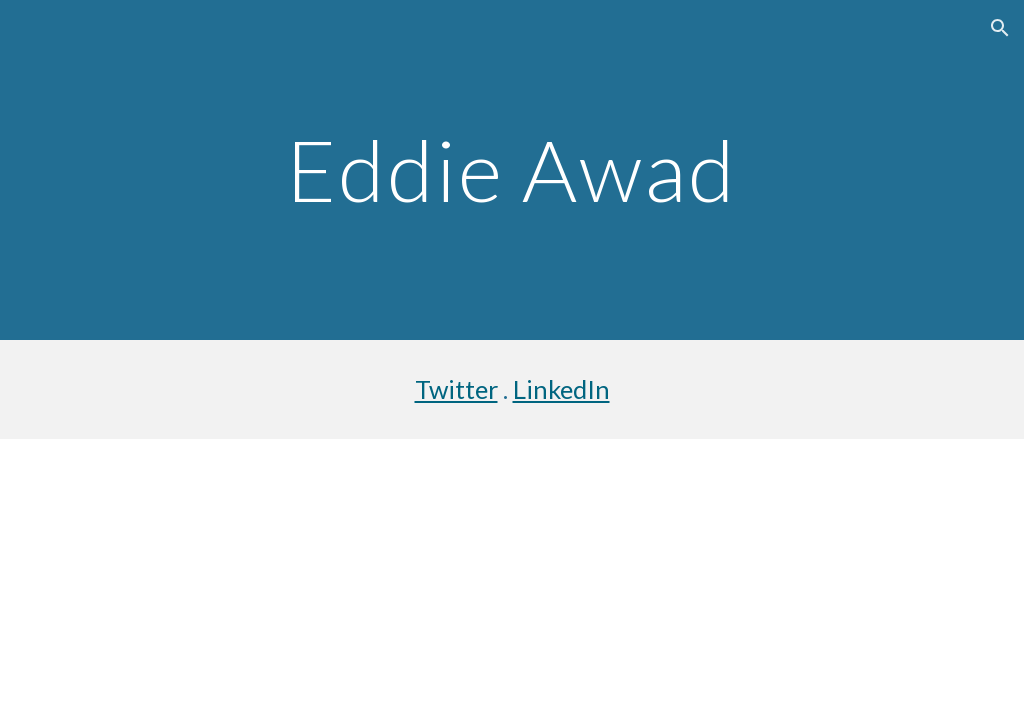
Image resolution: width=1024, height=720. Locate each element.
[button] (1000, 28)
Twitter (456, 389)
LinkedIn (561, 389)
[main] (511, 169)
